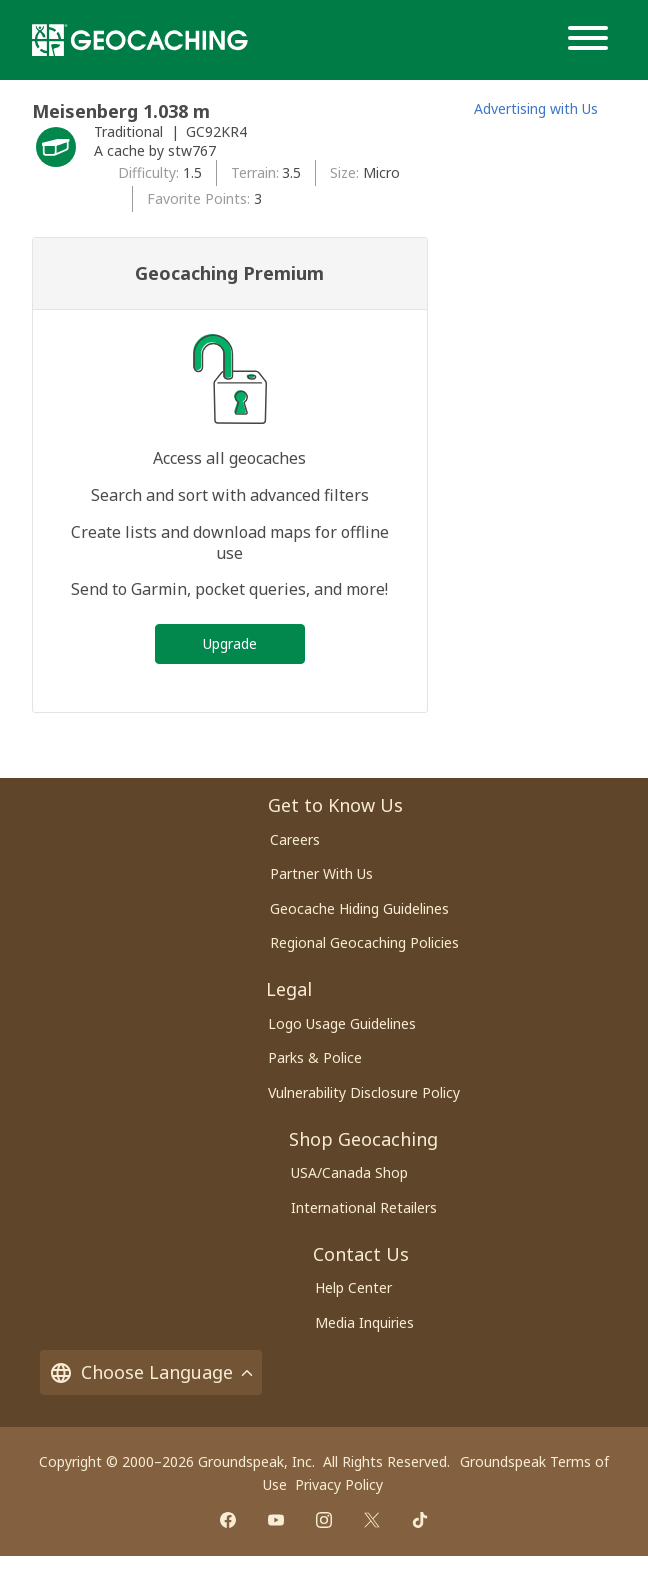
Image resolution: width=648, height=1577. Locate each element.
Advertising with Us (536, 108)
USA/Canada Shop (349, 1172)
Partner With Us (321, 873)
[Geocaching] (140, 40)
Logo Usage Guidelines (342, 1023)
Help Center (353, 1287)
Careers (295, 839)
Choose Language (151, 1372)
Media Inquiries (364, 1322)
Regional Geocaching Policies (364, 942)
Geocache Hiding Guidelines (359, 908)
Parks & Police (315, 1057)
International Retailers (364, 1207)
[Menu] (592, 40)
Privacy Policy (339, 1484)
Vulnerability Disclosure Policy (364, 1092)
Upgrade (230, 643)
